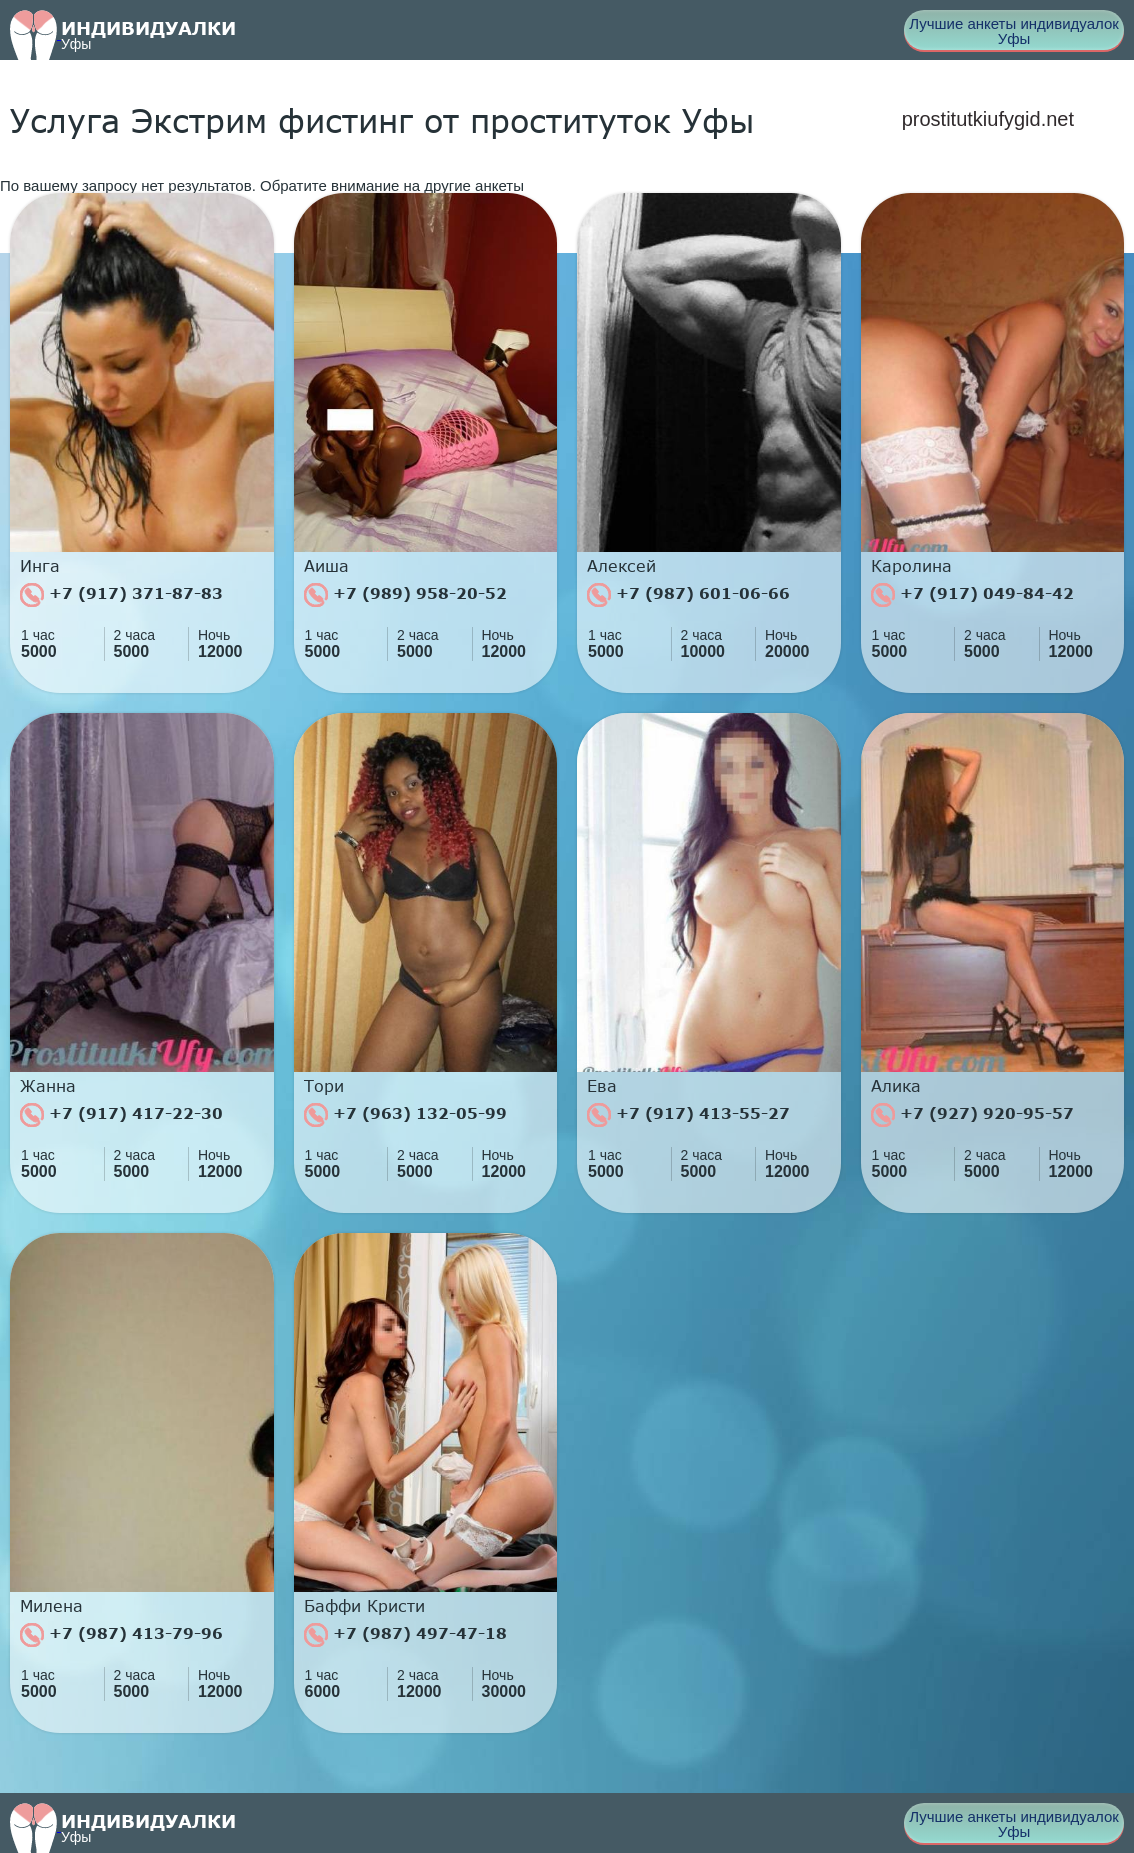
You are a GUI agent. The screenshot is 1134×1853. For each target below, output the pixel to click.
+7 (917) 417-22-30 (121, 1115)
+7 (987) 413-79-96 (121, 1635)
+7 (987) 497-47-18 (405, 1635)
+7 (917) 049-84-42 (972, 595)
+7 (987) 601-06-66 (688, 595)
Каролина (911, 566)
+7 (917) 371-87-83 (121, 595)
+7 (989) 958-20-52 (405, 595)
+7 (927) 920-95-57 (972, 1115)
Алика (896, 1086)
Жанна (48, 1086)
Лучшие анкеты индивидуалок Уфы (1014, 31)
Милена (51, 1606)
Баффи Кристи (364, 1606)
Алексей (621, 566)
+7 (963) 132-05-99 (405, 1115)
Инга (40, 566)
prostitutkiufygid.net (988, 119)
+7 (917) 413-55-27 (688, 1115)
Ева (602, 1086)
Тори (324, 1086)
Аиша (326, 566)
